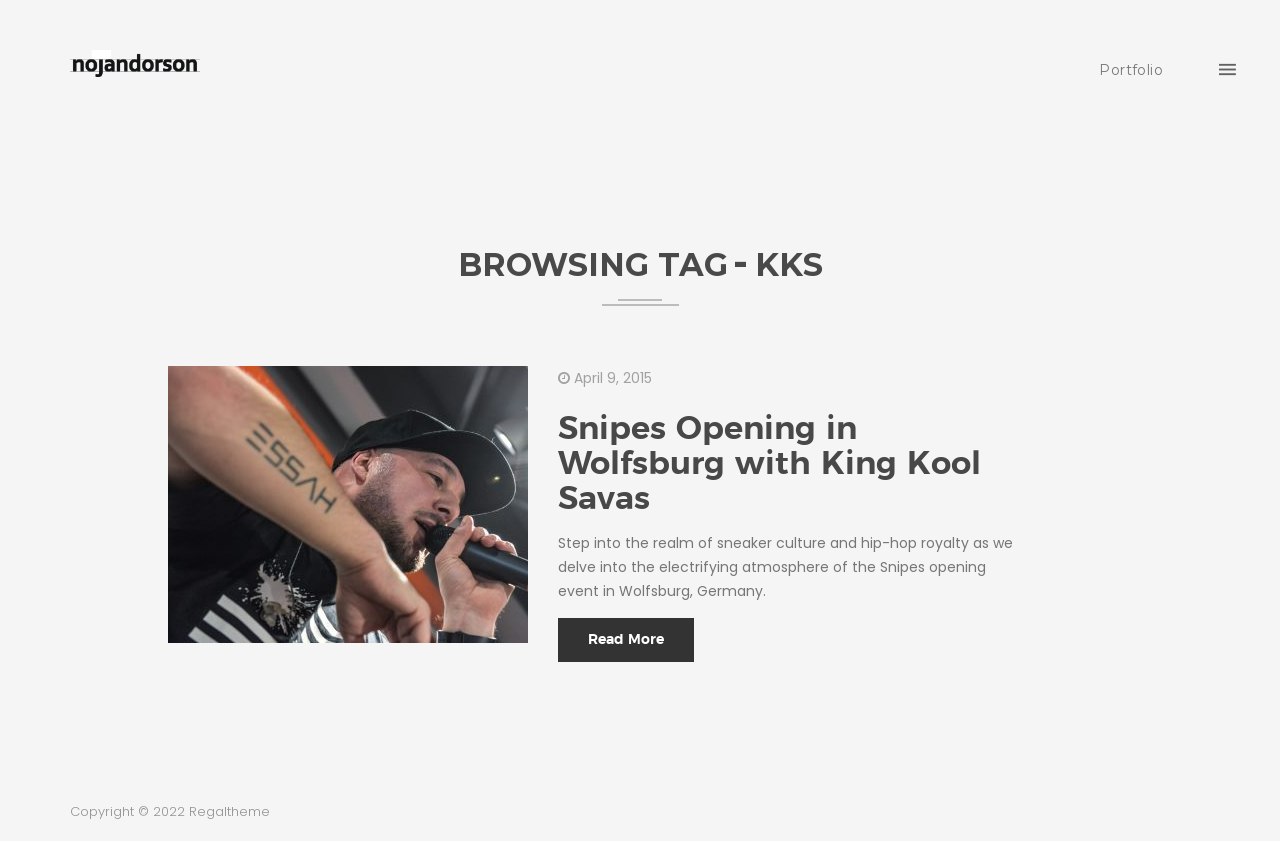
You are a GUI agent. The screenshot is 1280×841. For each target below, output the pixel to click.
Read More (626, 640)
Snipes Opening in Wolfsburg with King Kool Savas (769, 464)
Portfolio (1131, 70)
